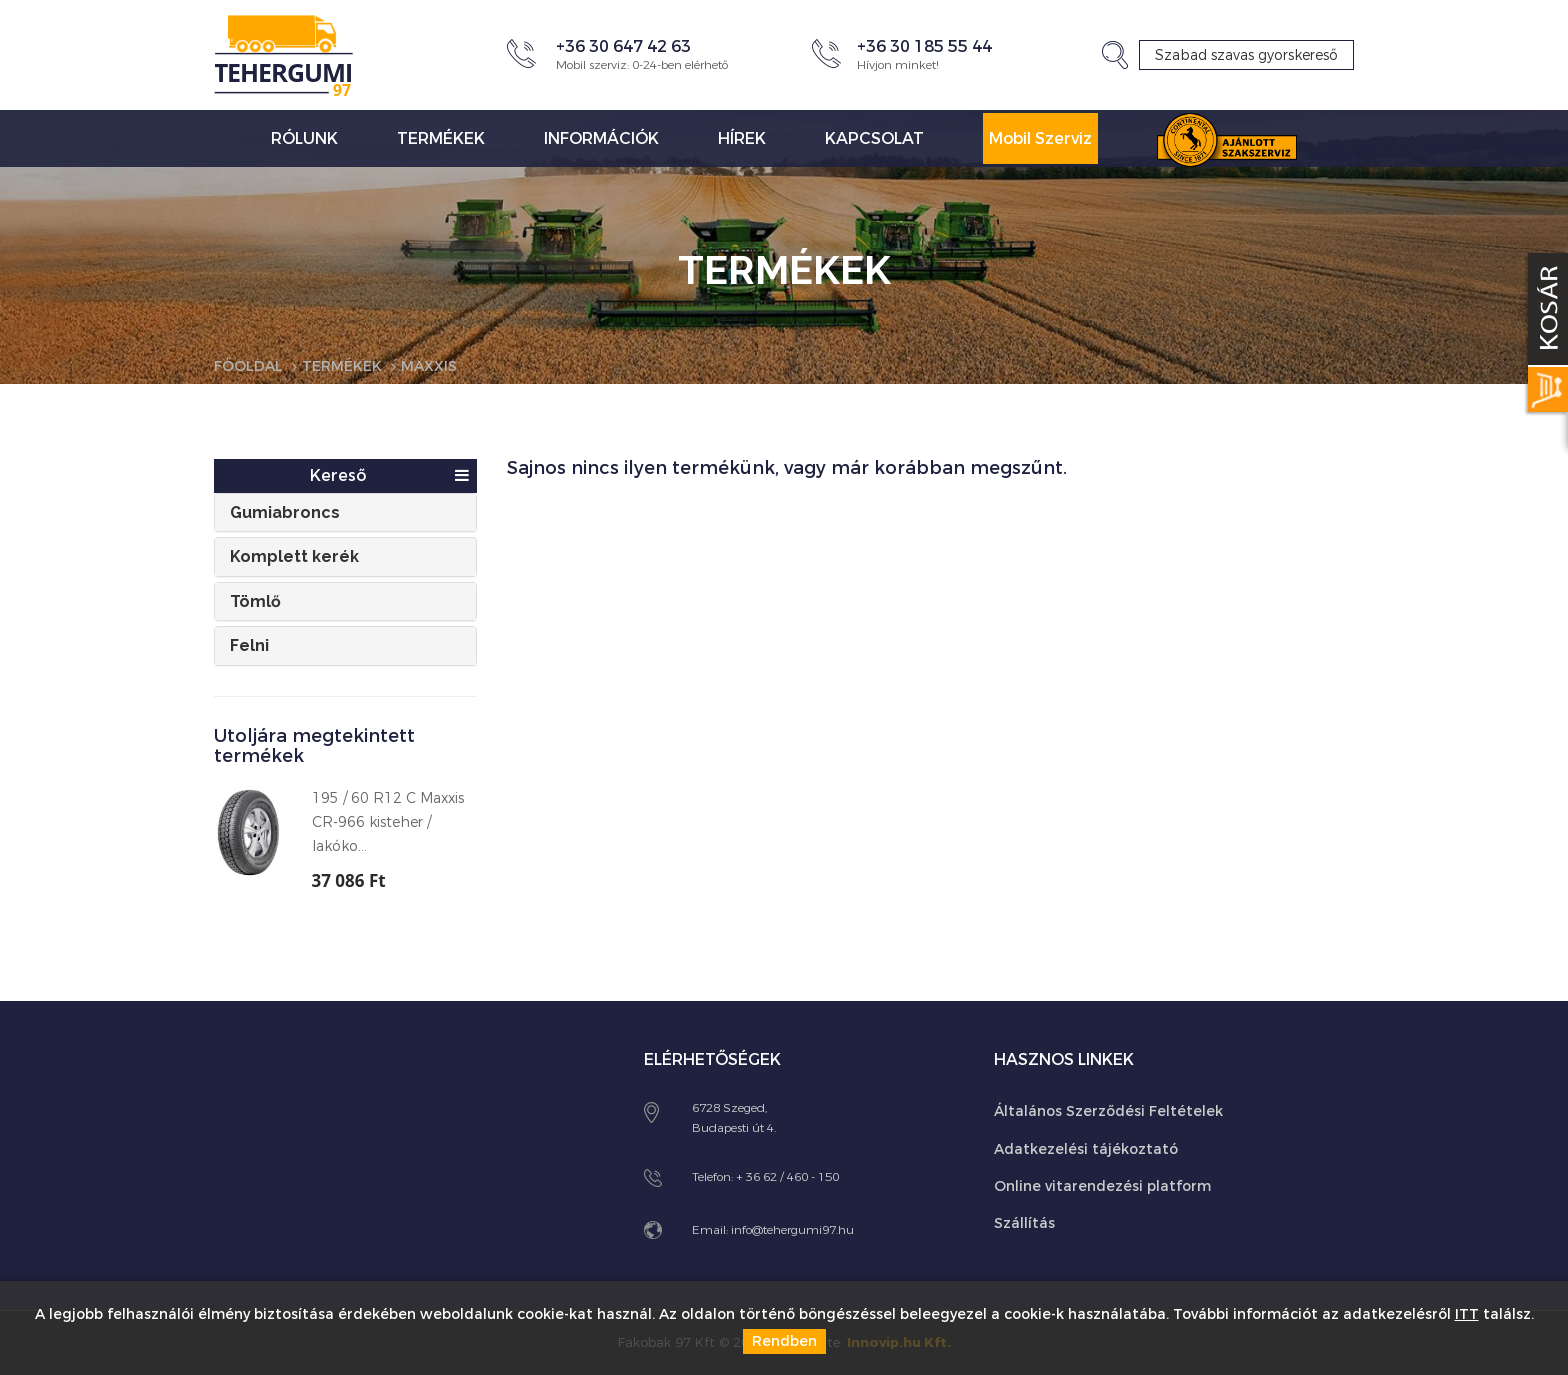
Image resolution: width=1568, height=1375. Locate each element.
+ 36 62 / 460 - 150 (787, 1177)
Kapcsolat (874, 138)
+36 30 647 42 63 (623, 46)
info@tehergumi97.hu (792, 1230)
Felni (249, 645)
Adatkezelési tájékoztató (1086, 1149)
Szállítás (1024, 1223)
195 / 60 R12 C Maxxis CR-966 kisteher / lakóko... (388, 822)
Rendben (784, 1341)
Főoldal (248, 366)
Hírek (742, 138)
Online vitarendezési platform (1102, 1186)
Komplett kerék (294, 556)
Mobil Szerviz (1040, 138)
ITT (1467, 1314)
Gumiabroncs (285, 512)
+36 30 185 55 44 (924, 46)
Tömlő (255, 601)
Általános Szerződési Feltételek (1108, 1111)
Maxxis (429, 366)
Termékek (441, 138)
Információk (601, 138)
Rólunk (304, 138)
